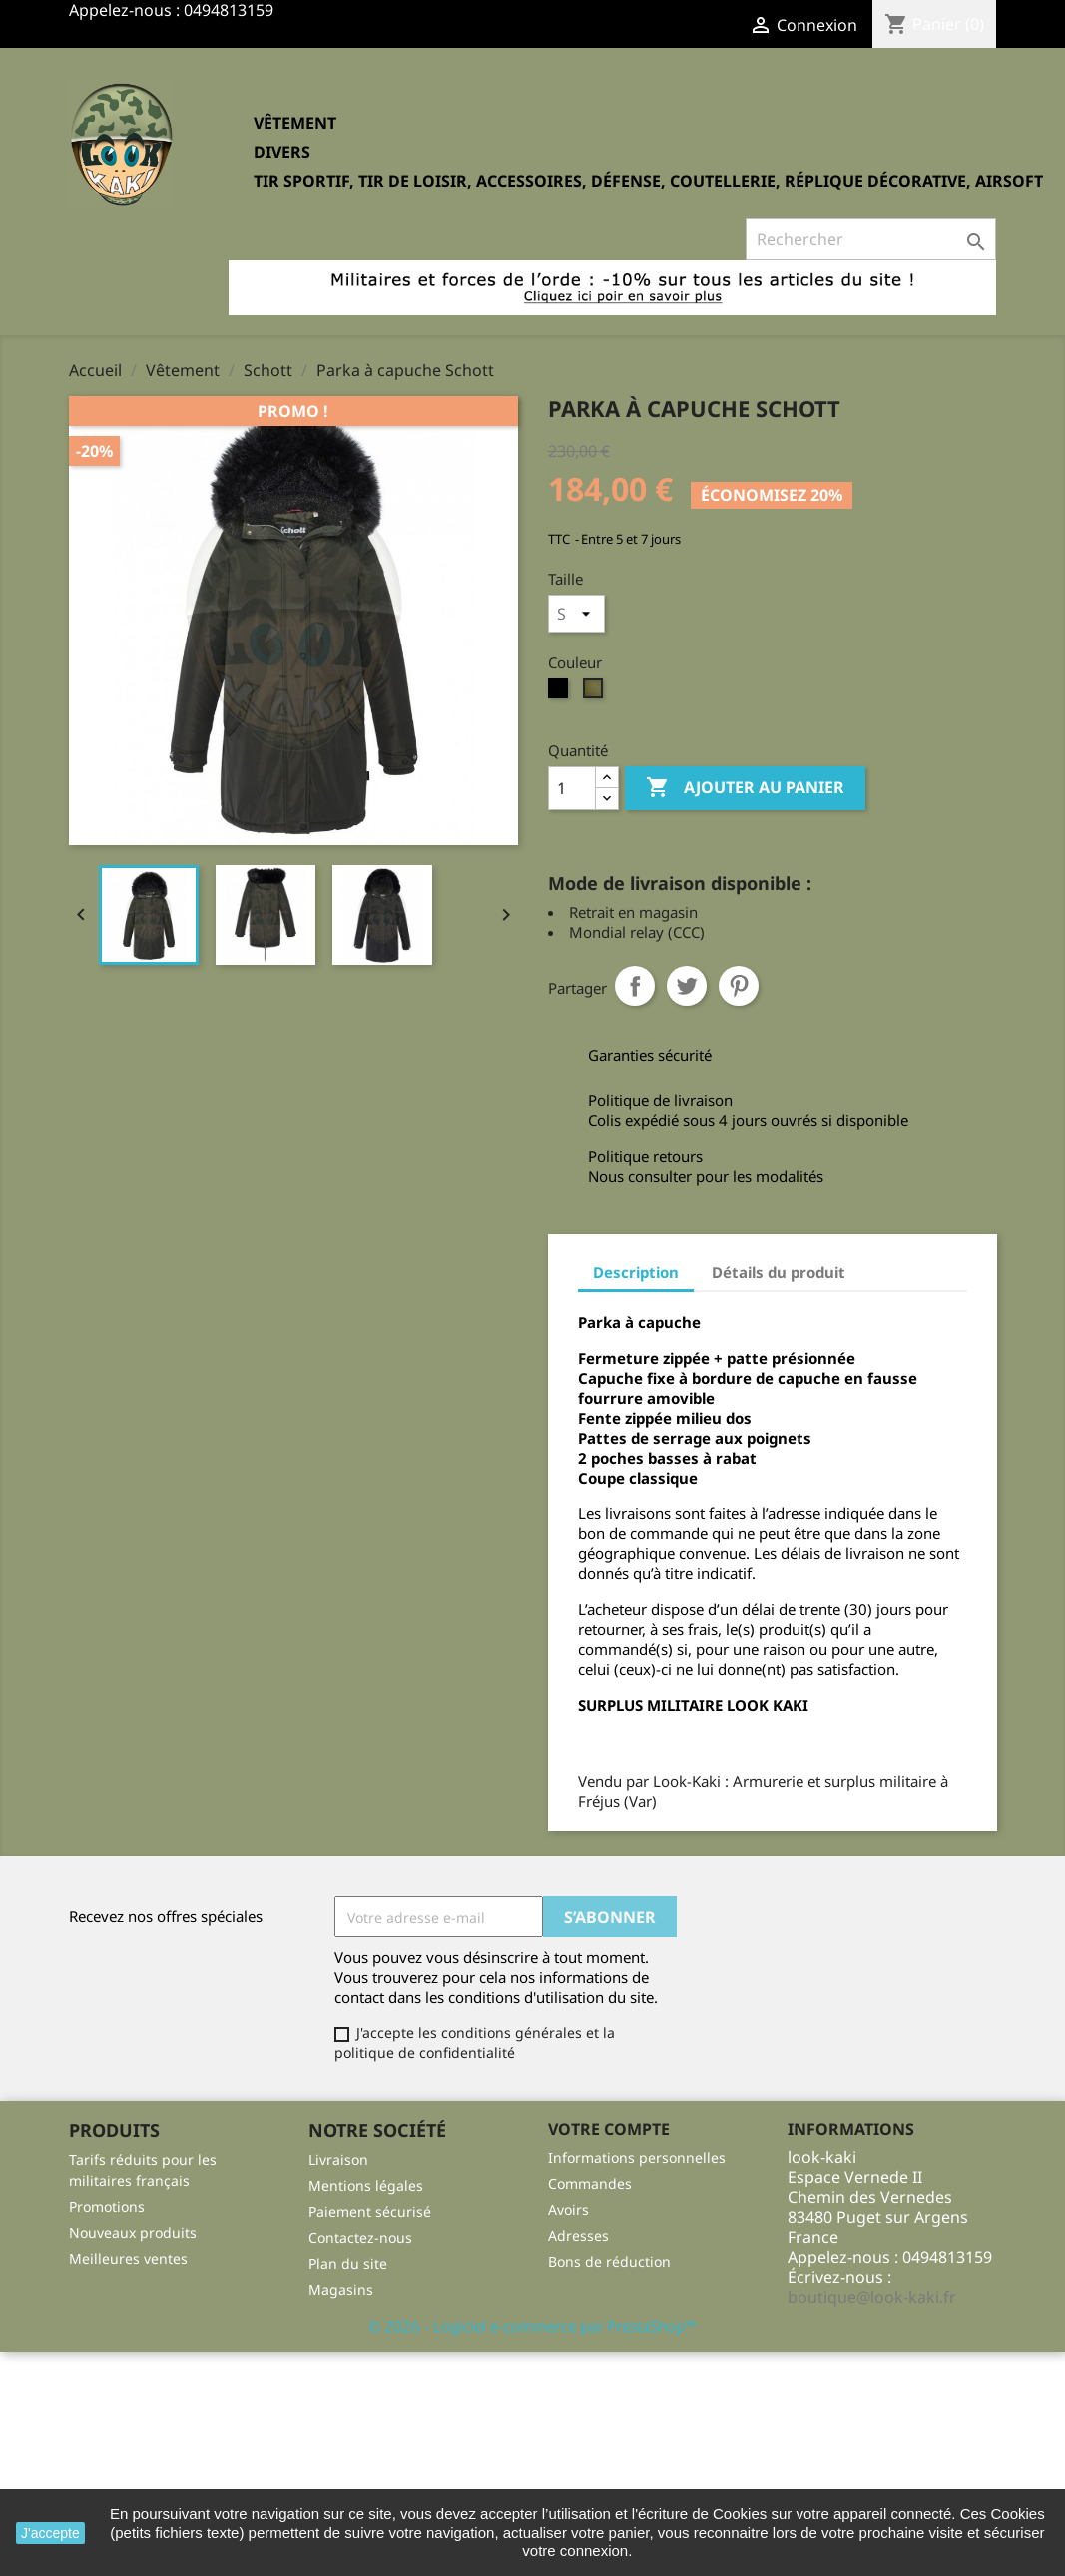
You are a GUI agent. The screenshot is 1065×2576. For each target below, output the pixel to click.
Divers (282, 152)
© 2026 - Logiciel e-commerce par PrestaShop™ (532, 2326)
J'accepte (50, 2533)
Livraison (338, 2159)
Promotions (107, 2206)
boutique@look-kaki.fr (872, 2297)
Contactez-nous (360, 2237)
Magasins (340, 2289)
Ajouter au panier (745, 788)
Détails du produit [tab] (778, 1272)
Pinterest (739, 986)
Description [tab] (636, 1272)
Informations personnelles (637, 2157)
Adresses (578, 2235)
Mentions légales (365, 2185)
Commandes (590, 2183)
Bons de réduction (609, 2261)
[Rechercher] (871, 239)
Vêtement (295, 123)
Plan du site (347, 2263)
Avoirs (568, 2209)
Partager (635, 986)
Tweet (687, 986)
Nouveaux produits (133, 2232)
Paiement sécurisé (369, 2211)
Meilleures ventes (128, 2258)
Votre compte (609, 2129)
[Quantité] (572, 788)
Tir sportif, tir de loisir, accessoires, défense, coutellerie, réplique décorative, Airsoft (648, 181)
